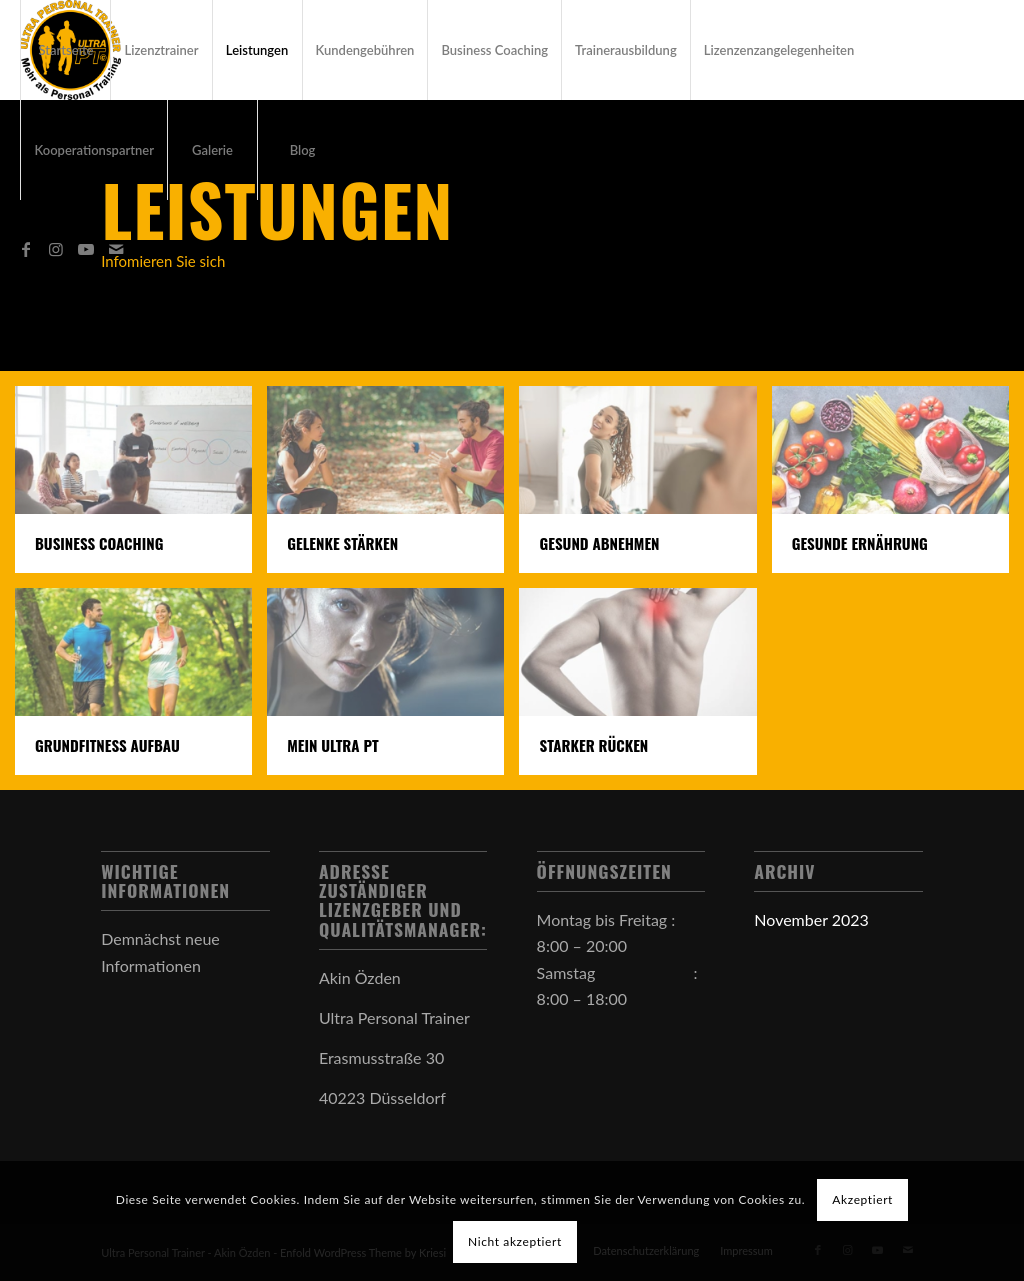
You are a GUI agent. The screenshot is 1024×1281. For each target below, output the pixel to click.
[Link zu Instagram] (56, 249)
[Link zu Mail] (116, 249)
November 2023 (811, 919)
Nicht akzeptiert (515, 1241)
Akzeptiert (862, 1199)
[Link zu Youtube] (86, 249)
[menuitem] (65, 50)
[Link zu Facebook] (26, 249)
